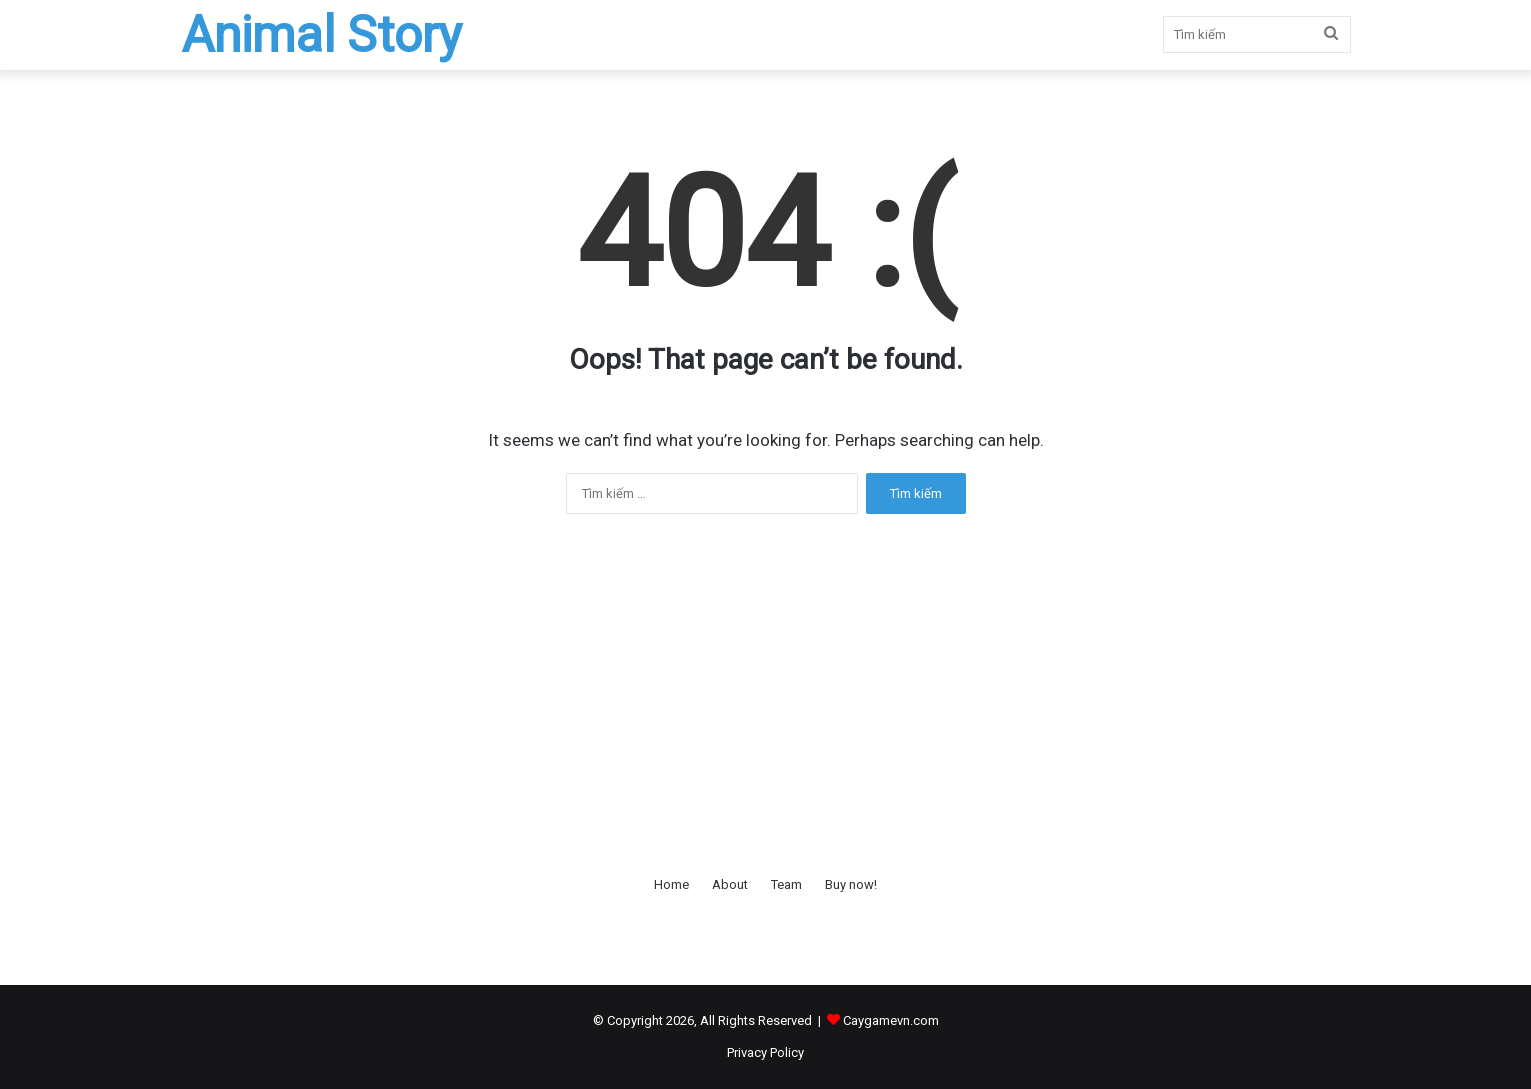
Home (671, 884)
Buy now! (851, 884)
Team (786, 884)
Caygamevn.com (891, 1020)
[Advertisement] (766, 694)
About (730, 884)
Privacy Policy (765, 1052)
